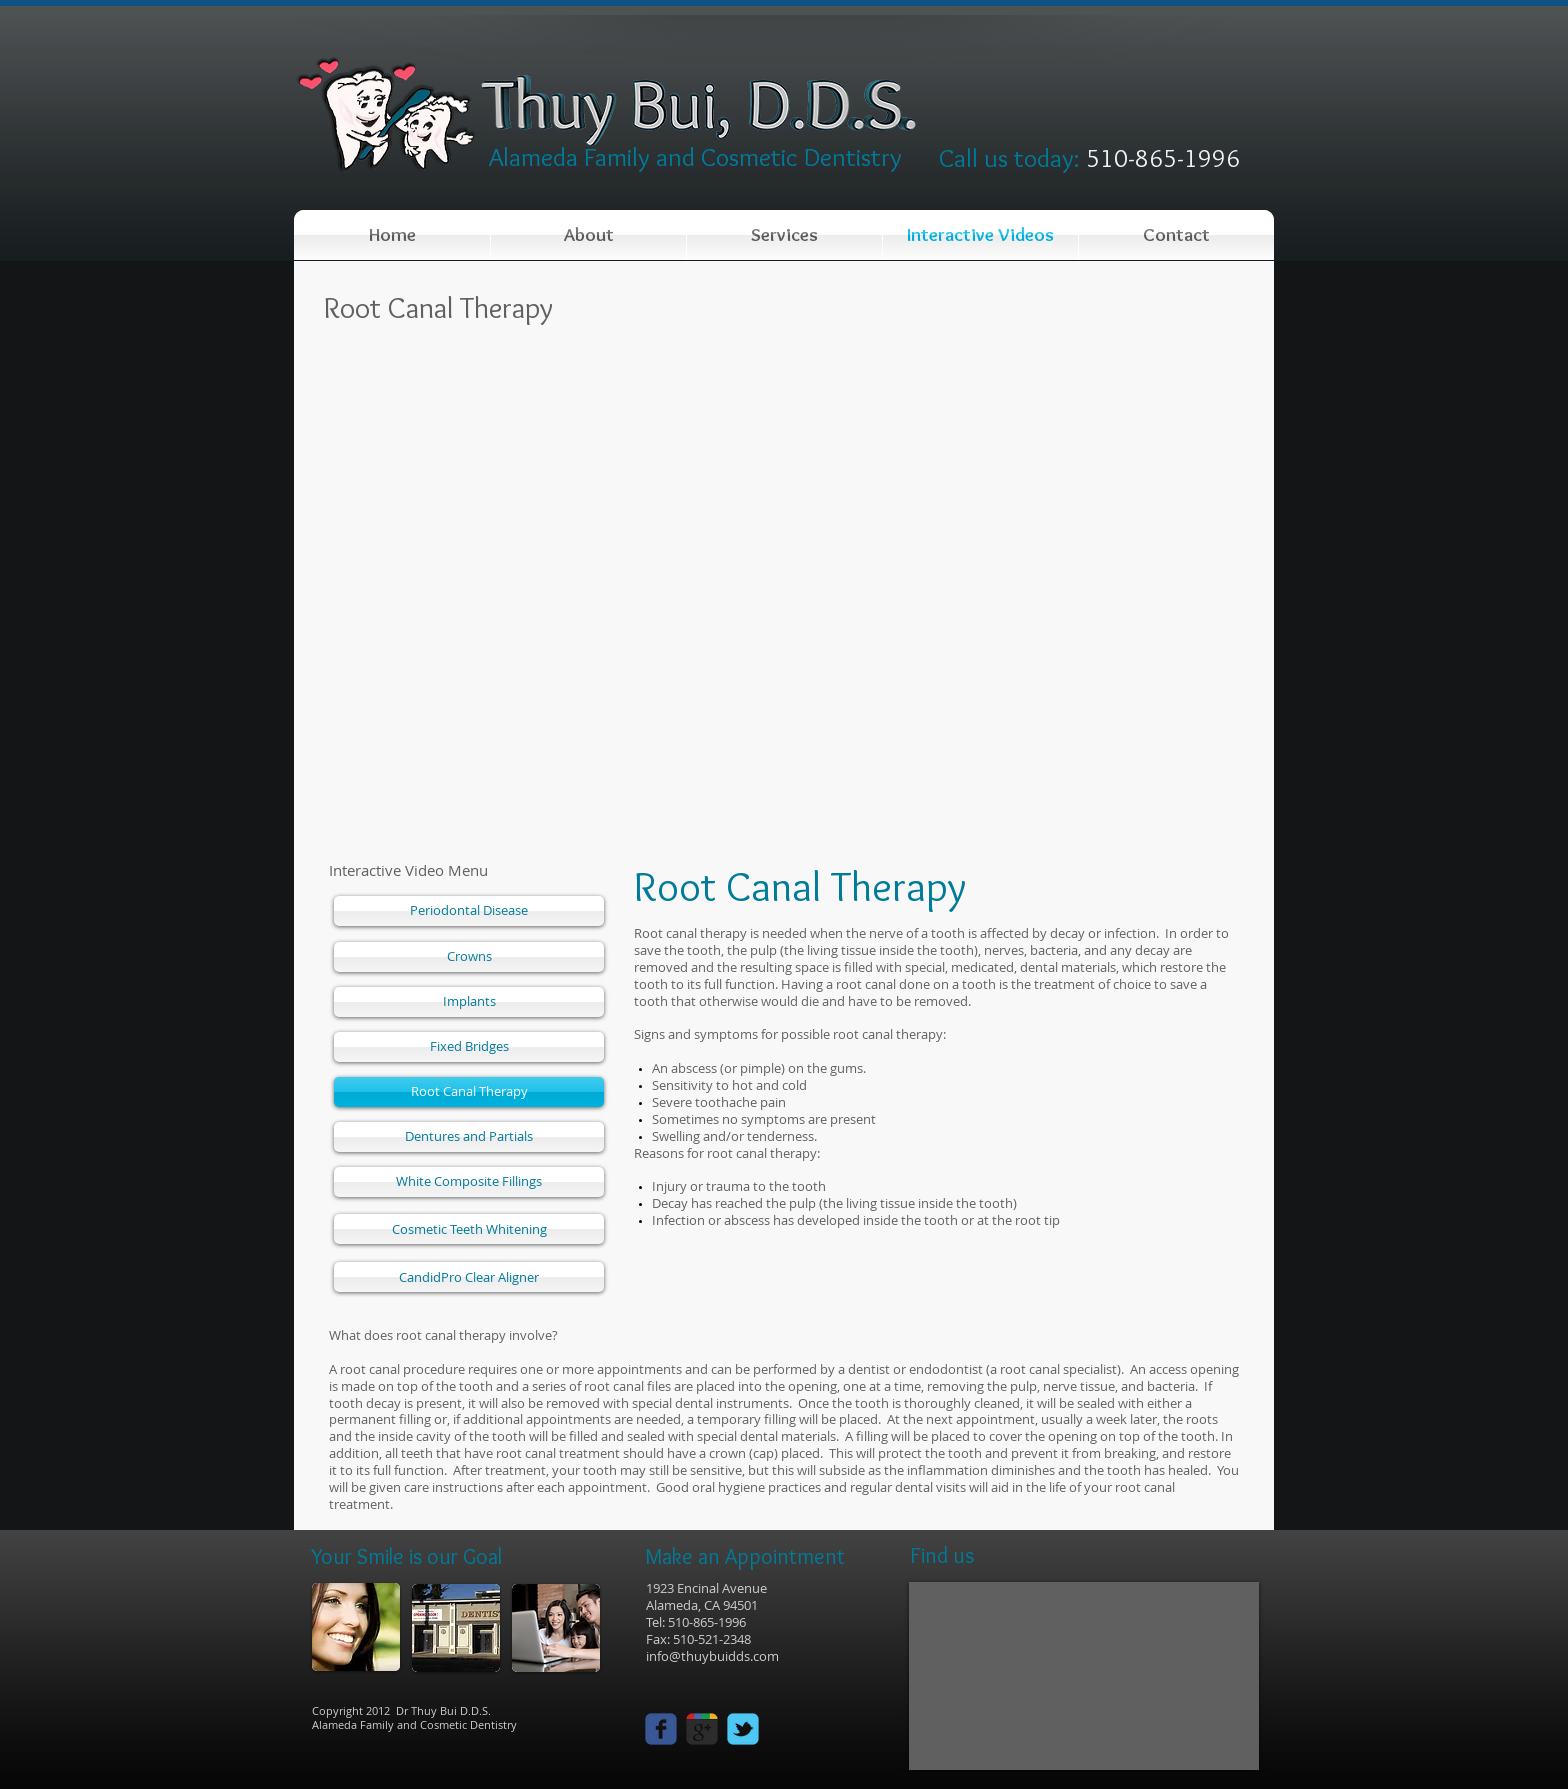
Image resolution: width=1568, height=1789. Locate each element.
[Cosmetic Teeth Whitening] (469, 1229)
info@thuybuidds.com (712, 1656)
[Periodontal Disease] (469, 911)
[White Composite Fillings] (469, 1182)
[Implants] (469, 1002)
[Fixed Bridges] (469, 1047)
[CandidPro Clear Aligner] (469, 1277)
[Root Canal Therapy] (469, 1092)
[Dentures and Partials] (469, 1137)
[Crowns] (469, 957)
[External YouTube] (784, 591)
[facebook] (661, 1729)
